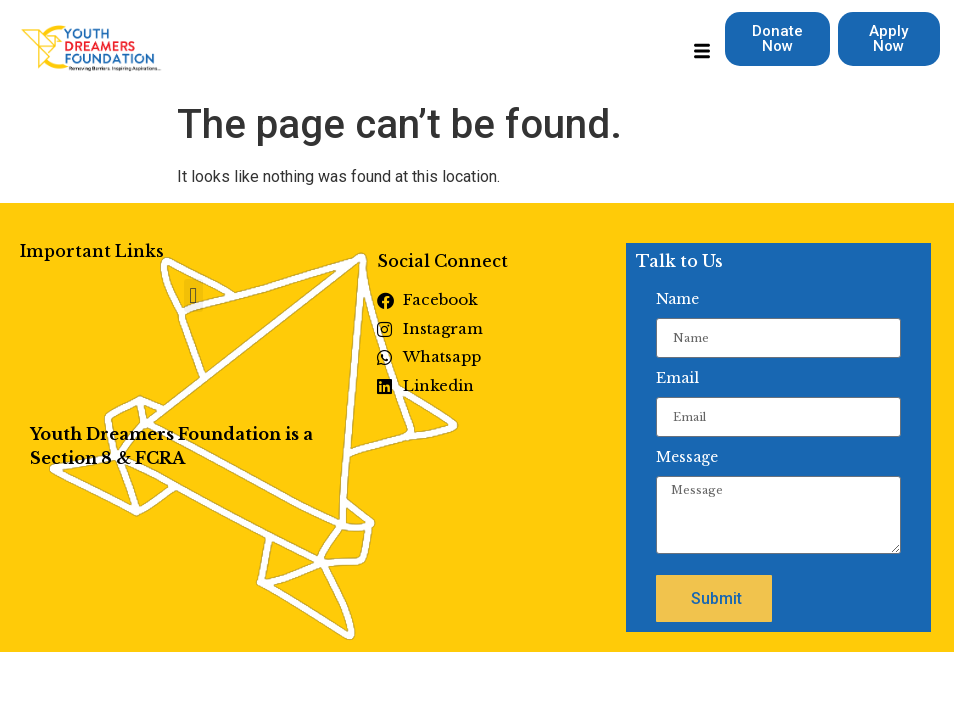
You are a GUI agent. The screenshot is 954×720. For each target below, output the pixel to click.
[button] (193, 295)
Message (687, 457)
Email (677, 378)
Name (677, 299)
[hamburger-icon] (702, 54)
